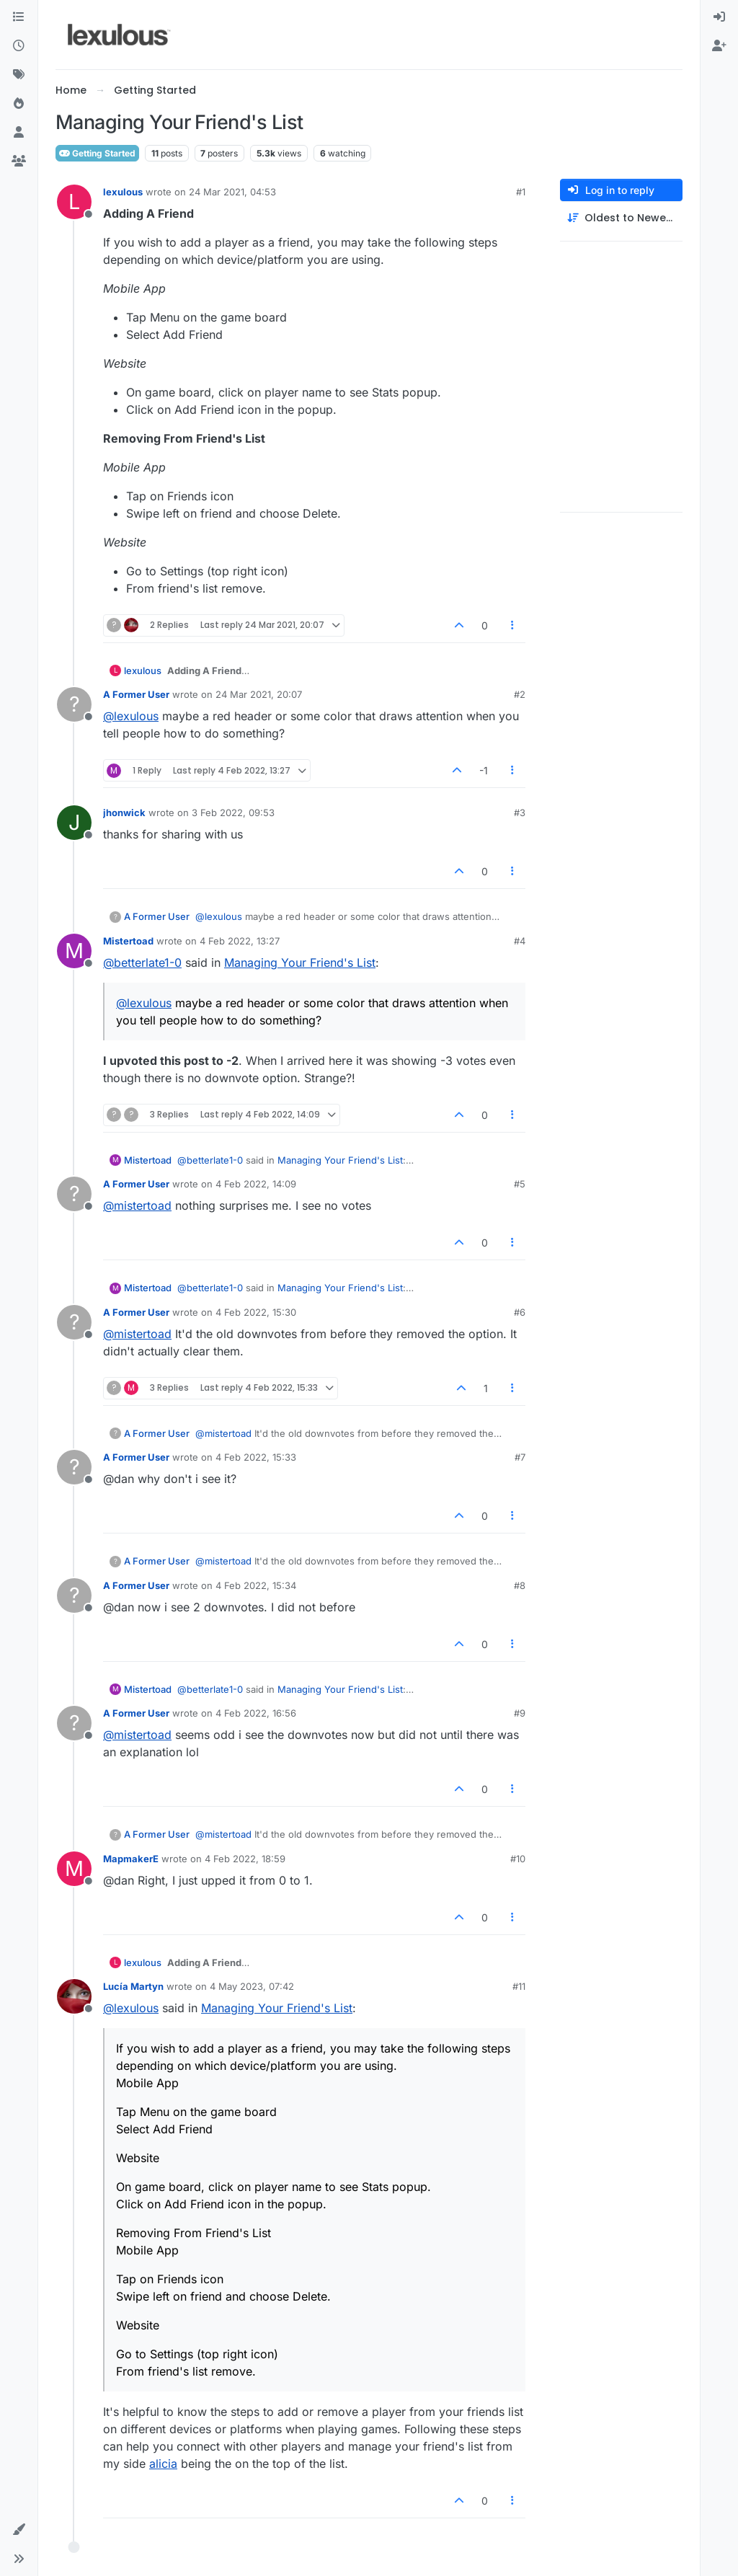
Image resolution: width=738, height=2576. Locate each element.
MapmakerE (131, 1858)
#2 (519, 694)
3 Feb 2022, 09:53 (233, 812)
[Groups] (19, 161)
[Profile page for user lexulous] (74, 202)
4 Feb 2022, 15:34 (255, 1585)
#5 (519, 1184)
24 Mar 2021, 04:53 (232, 192)
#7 (520, 1457)
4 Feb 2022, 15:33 (255, 1457)
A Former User (136, 694)
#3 (519, 812)
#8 (519, 1585)
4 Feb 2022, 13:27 (240, 941)
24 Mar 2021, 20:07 (258, 694)
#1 (520, 192)
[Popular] (19, 103)
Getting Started (97, 153)
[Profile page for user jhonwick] (74, 822)
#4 (519, 941)
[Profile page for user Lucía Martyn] (74, 1996)
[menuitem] (719, 17)
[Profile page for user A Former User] (74, 704)
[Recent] (19, 46)
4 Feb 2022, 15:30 (255, 1312)
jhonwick (124, 812)
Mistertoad (128, 941)
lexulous (123, 192)
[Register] (719, 46)
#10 (517, 1858)
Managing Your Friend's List (299, 962)
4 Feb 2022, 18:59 (245, 1858)
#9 (519, 1713)
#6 (519, 1312)
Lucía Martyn (133, 1986)
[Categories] (19, 17)
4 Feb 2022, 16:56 (255, 1713)
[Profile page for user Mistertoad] (74, 951)
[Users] (19, 132)
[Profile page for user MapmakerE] (74, 1868)
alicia (163, 2463)
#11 (518, 1986)
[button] (19, 2529)
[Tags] (19, 75)
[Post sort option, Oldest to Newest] (621, 218)
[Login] (719, 17)
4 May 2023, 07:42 (252, 1986)
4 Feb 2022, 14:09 (255, 1184)
